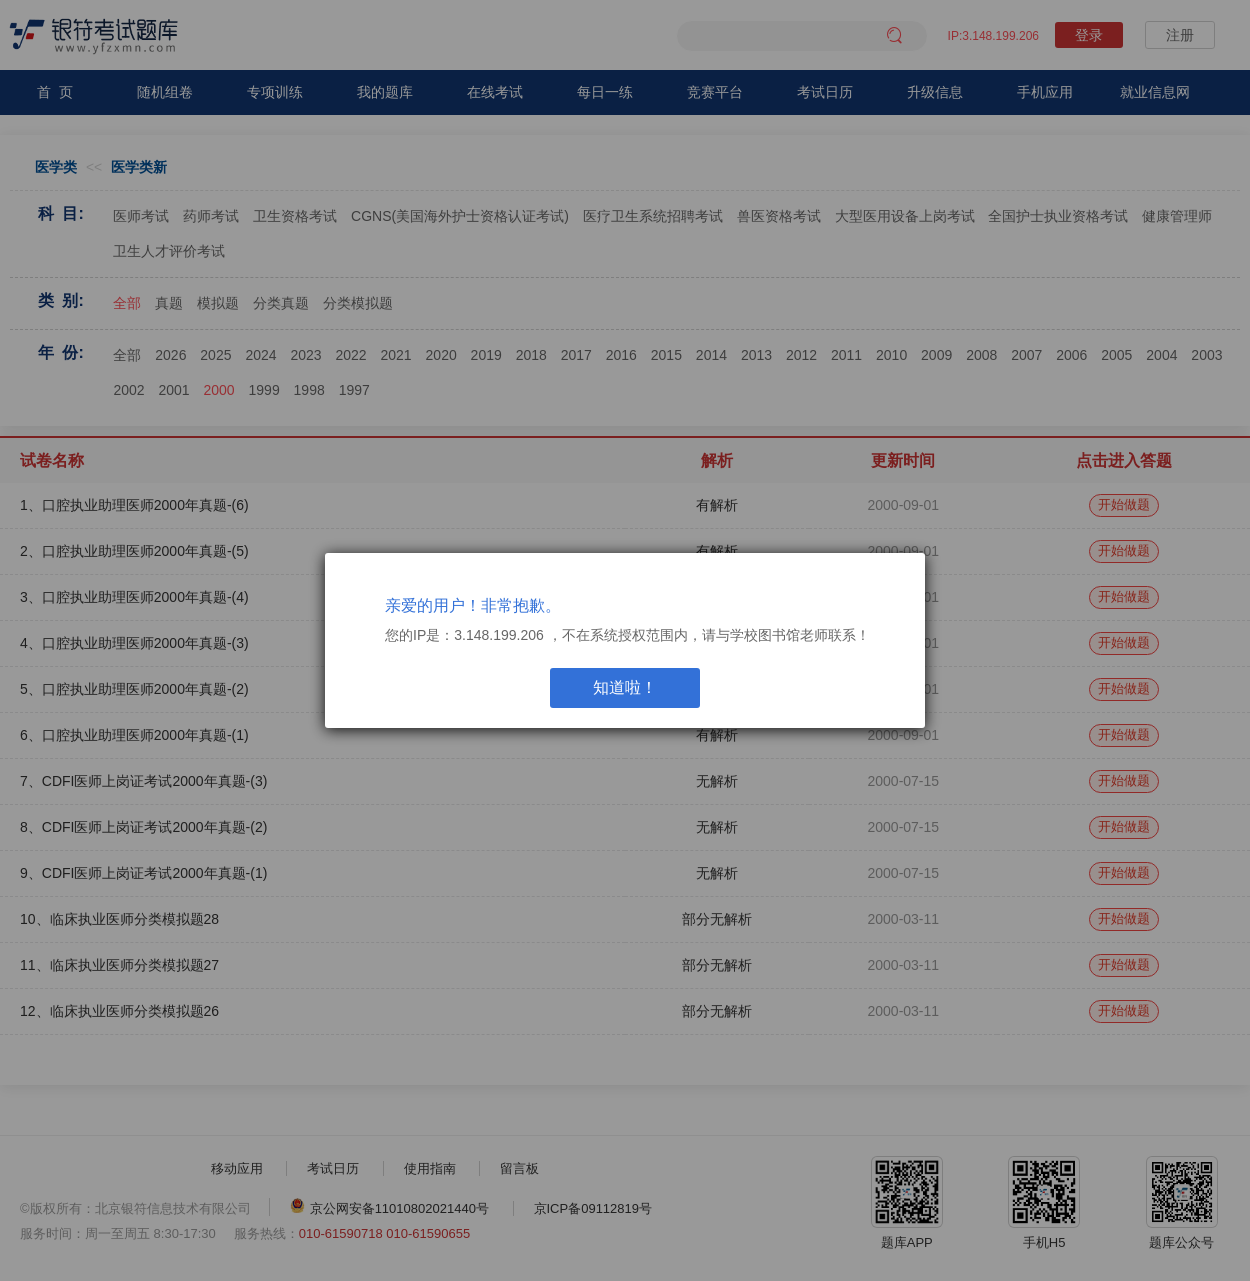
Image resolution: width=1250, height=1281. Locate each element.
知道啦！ (625, 687)
